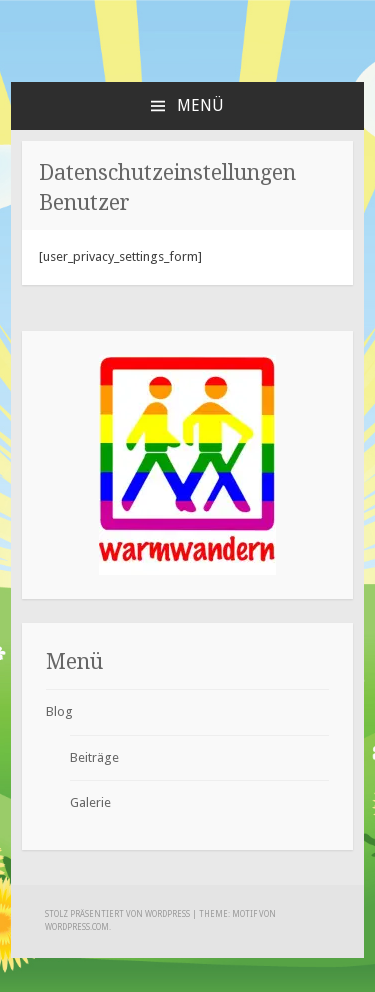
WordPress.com (77, 927)
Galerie (90, 802)
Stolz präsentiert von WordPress (117, 914)
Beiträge (94, 757)
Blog (59, 711)
